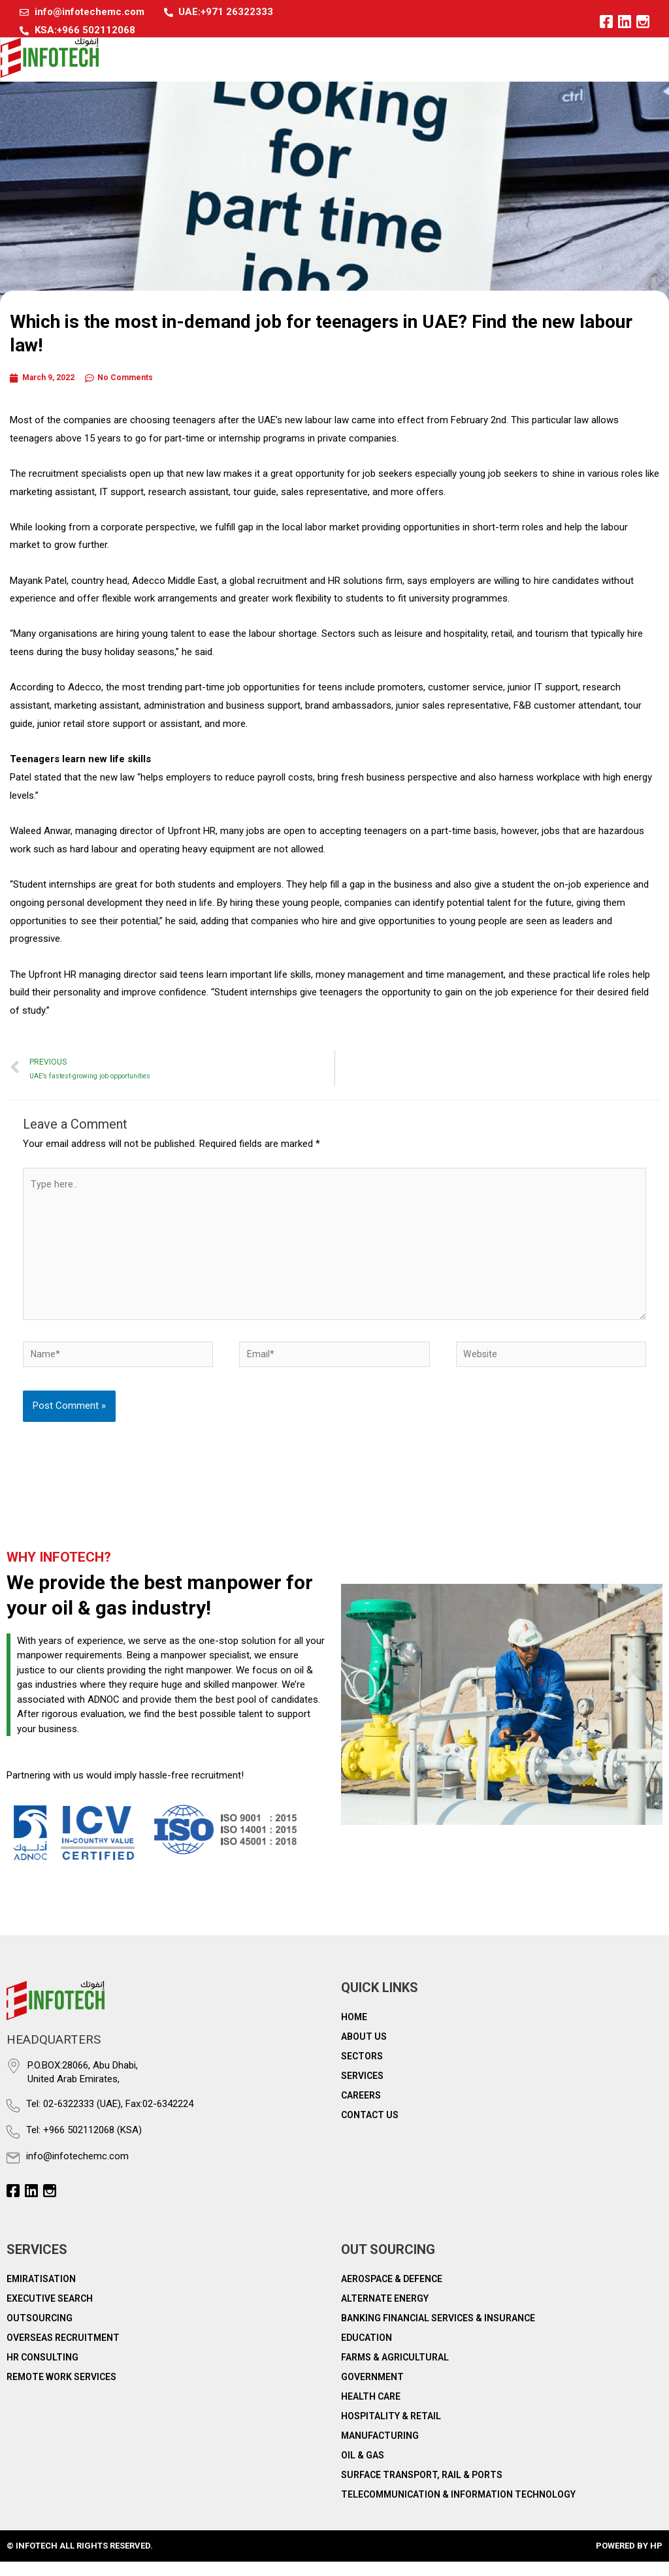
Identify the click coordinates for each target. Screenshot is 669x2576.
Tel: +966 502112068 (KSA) (84, 2144)
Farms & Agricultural (395, 2371)
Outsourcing (40, 2332)
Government (372, 2391)
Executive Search (50, 2313)
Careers (361, 2109)
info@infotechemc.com (77, 2170)
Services (362, 2089)
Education (366, 2352)
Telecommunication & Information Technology (458, 2509)
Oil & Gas (362, 2469)
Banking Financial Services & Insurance (438, 2332)
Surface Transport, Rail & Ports (421, 2489)
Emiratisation (41, 2293)
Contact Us (370, 2128)
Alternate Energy (385, 2313)
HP (656, 2560)
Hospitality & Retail (391, 2430)
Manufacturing (380, 2450)
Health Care (370, 2411)
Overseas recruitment (63, 2352)
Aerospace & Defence (391, 2293)
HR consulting (42, 2371)
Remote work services (61, 2391)
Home (354, 2030)
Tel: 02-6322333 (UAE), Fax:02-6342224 (109, 2118)
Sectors (362, 2070)
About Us (364, 2050)
